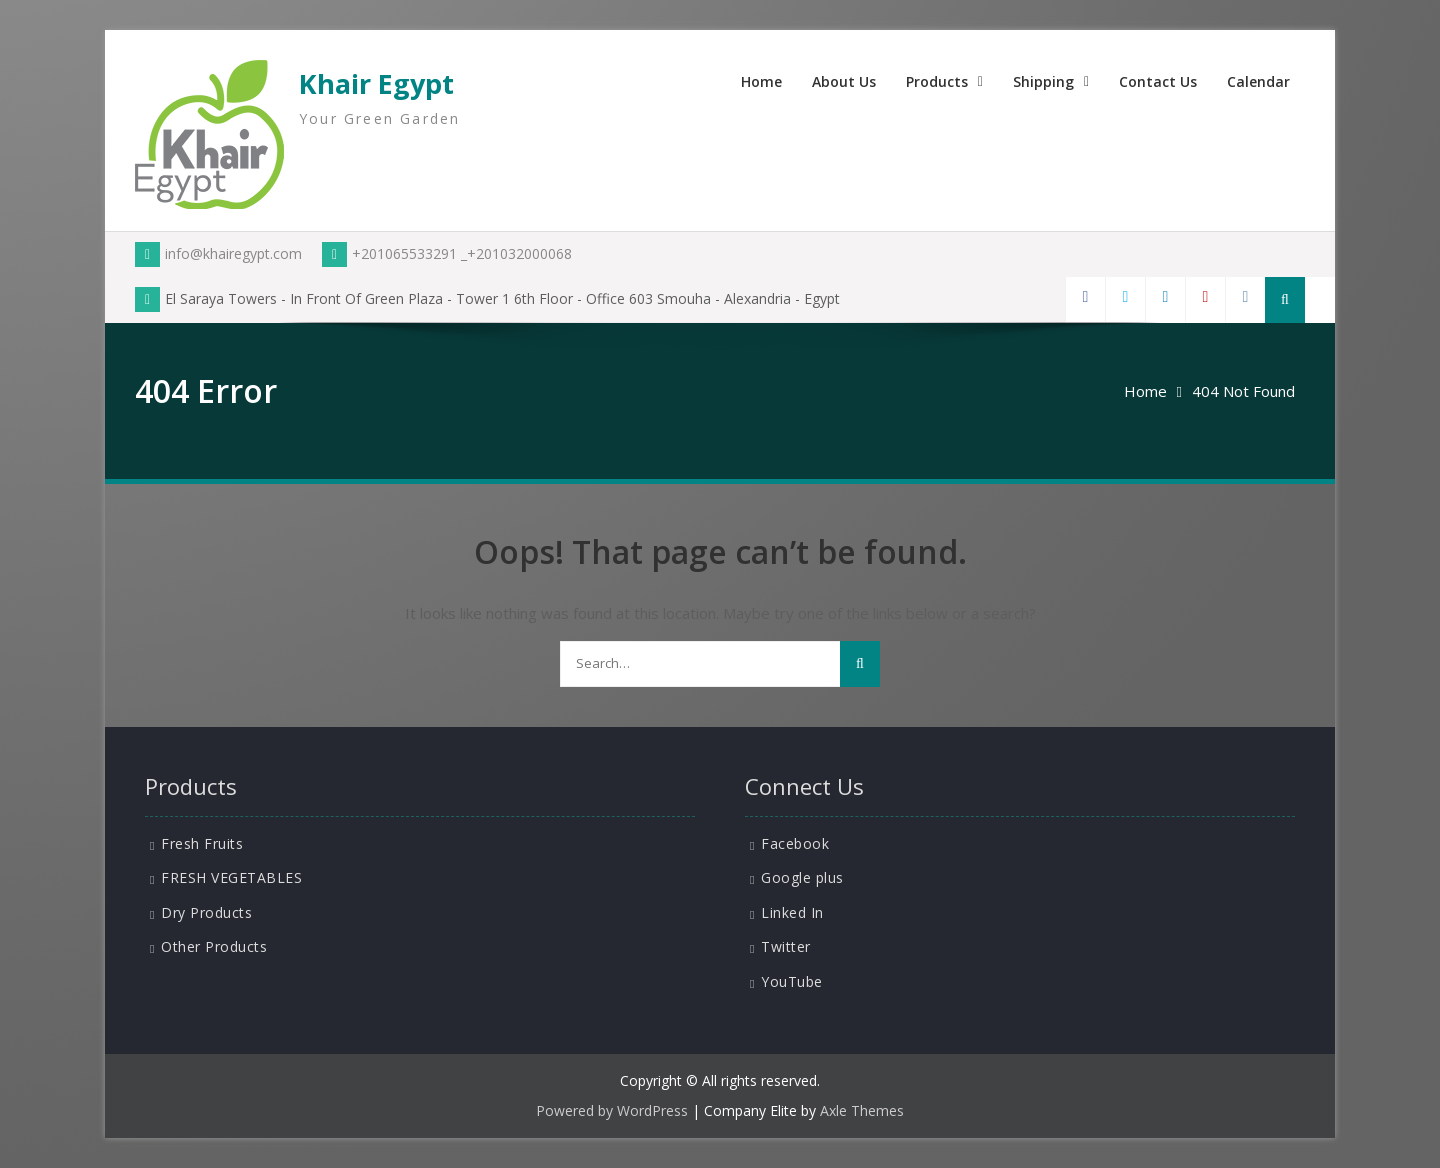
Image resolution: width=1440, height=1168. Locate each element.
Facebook (795, 843)
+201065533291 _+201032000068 (447, 253)
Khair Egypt (376, 83)
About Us (844, 81)
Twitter (786, 946)
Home (761, 81)
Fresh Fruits (202, 843)
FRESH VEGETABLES (231, 877)
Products (937, 81)
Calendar (1258, 81)
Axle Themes (862, 1110)
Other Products (214, 946)
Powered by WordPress (612, 1110)
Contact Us (1158, 81)
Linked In (792, 912)
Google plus (802, 877)
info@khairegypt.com (218, 253)
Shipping (1043, 81)
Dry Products (206, 912)
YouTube (792, 981)
